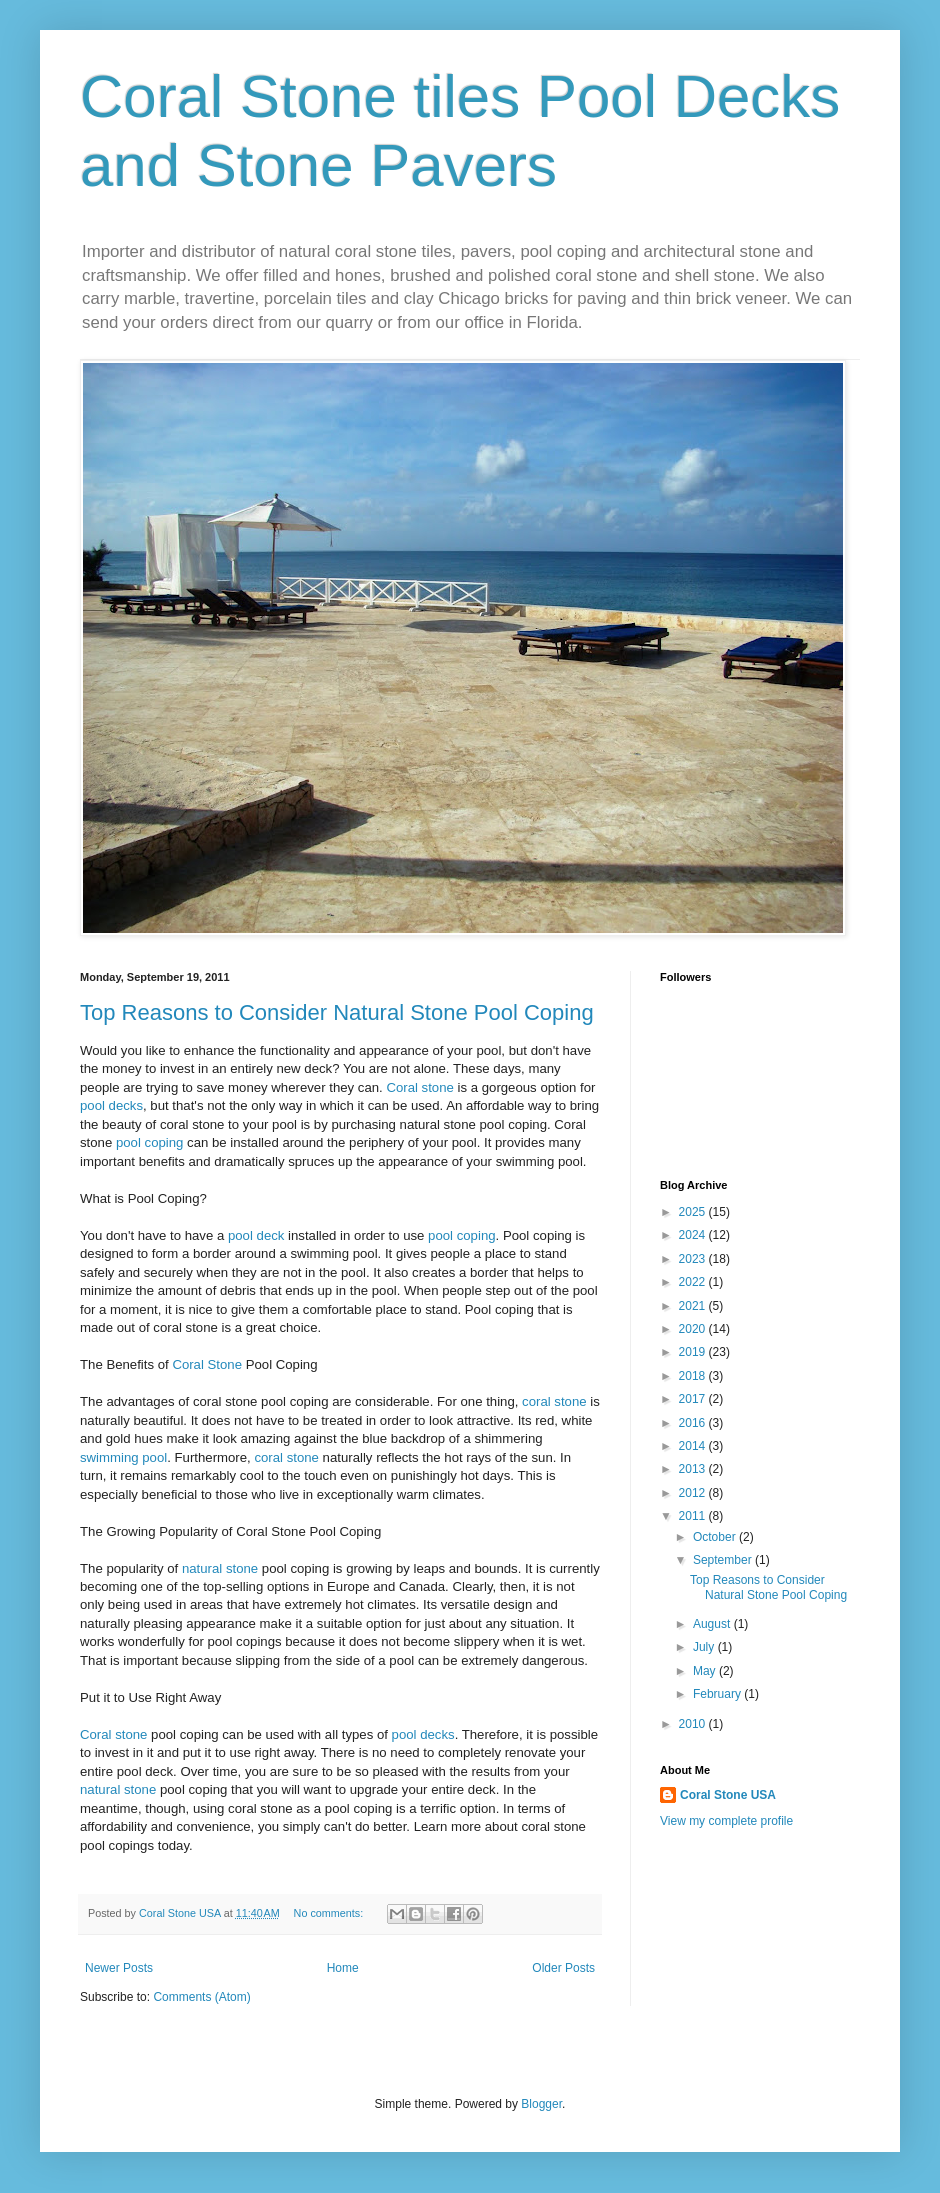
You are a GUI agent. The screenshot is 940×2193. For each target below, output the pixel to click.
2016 (694, 1423)
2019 (694, 1352)
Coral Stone (207, 1364)
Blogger (541, 2104)
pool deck (256, 1235)
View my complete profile (726, 1821)
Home (343, 1968)
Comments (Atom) (201, 1997)
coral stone (554, 1401)
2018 (694, 1376)
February (718, 1694)
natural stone (220, 1568)
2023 (694, 1259)
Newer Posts (119, 1968)
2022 (694, 1282)
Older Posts (563, 1968)
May (706, 1671)
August (713, 1624)
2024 (694, 1235)
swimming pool (123, 1457)
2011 (694, 1516)
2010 (694, 1724)
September (724, 1560)
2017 (694, 1399)
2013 (694, 1469)
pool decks (111, 1105)
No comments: (330, 1913)
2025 (694, 1212)
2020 (694, 1329)
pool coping (149, 1142)
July (705, 1647)
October (716, 1537)
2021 (694, 1306)
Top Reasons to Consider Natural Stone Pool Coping (337, 1012)
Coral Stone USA (728, 1795)
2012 (694, 1493)
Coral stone (419, 1087)
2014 (694, 1446)
